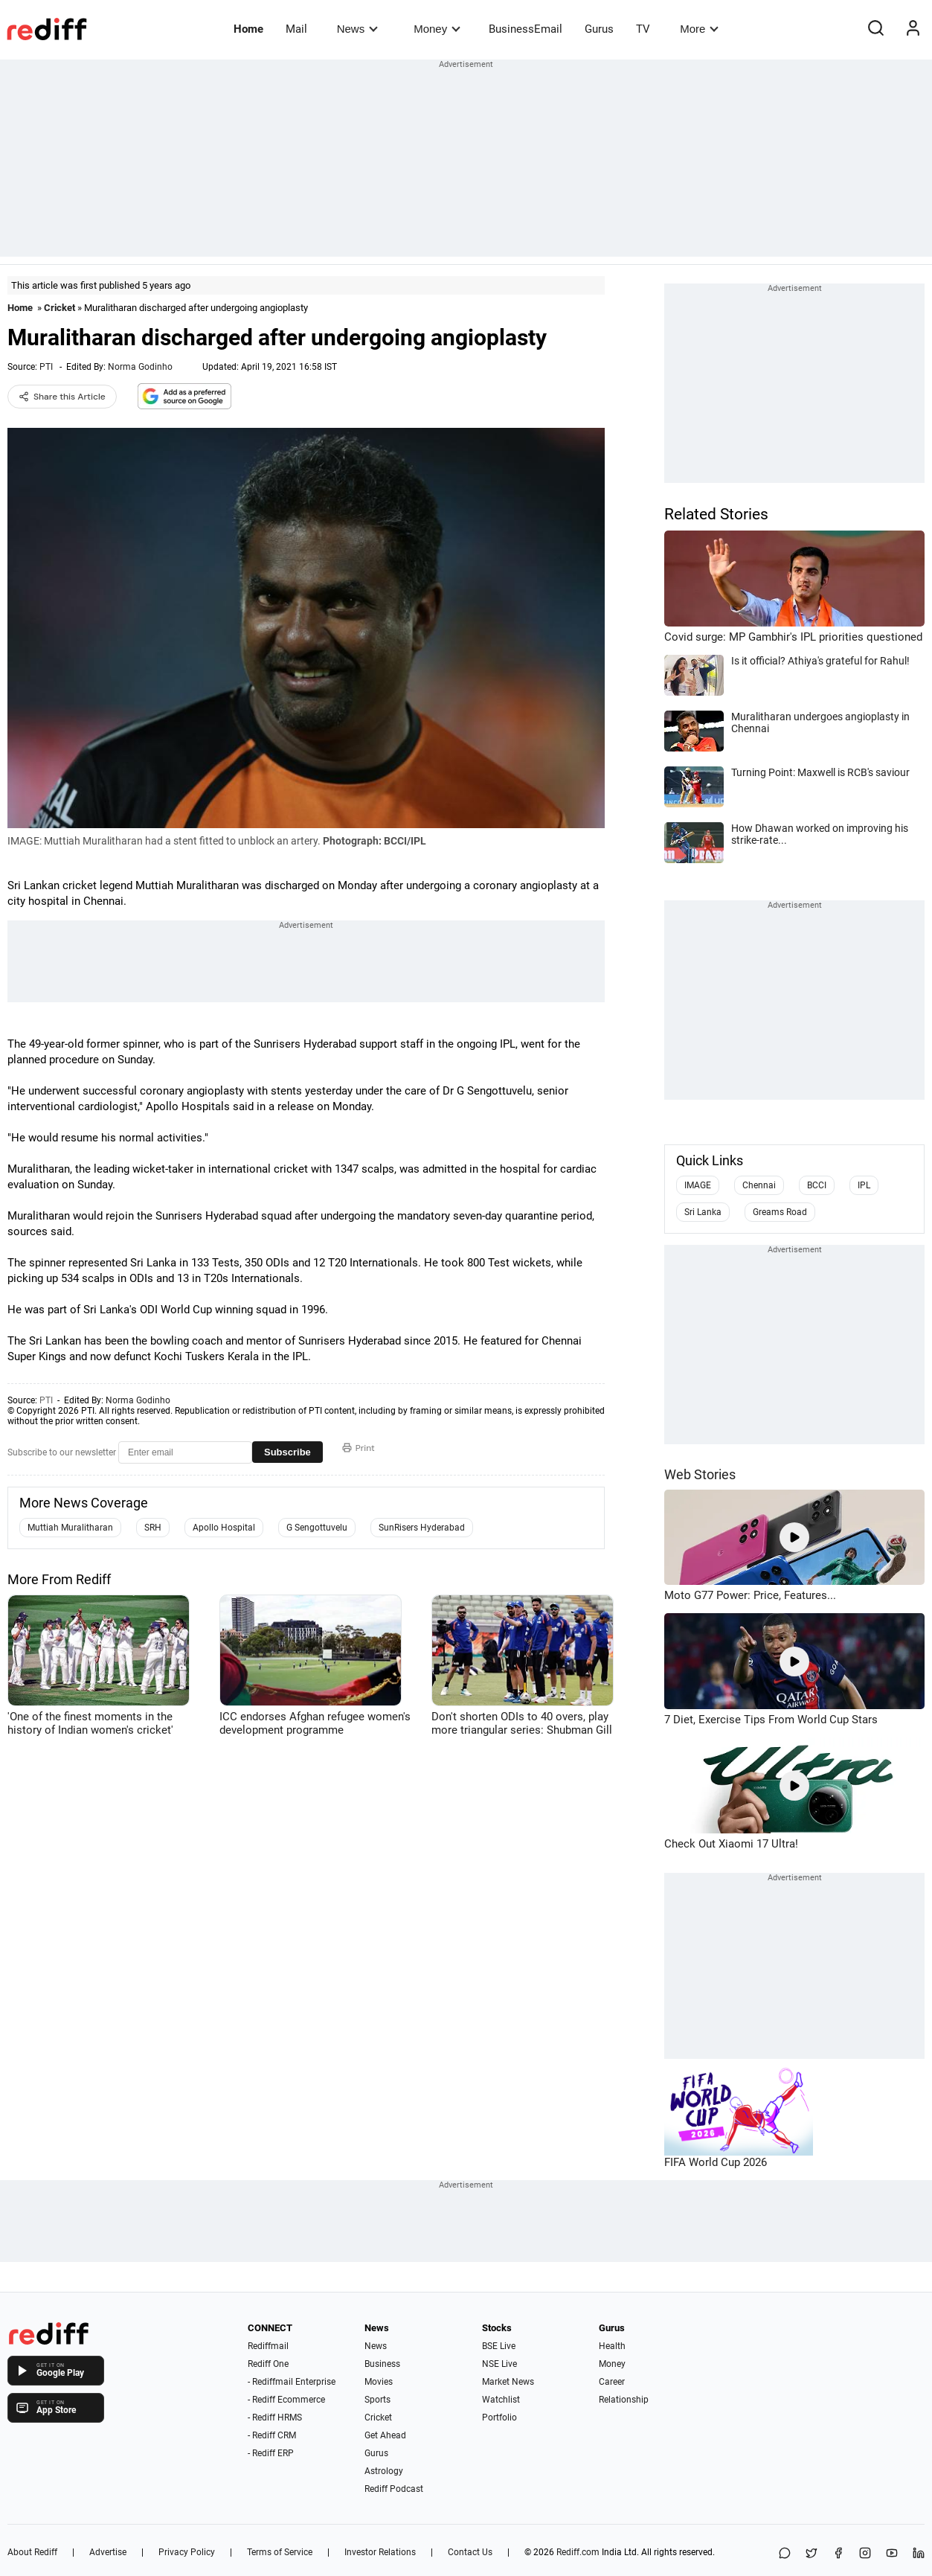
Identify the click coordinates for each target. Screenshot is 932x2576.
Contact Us (470, 2552)
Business (382, 2364)
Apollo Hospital (224, 1527)
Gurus (599, 29)
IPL (864, 1185)
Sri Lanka (703, 1212)
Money (437, 28)
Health (612, 2346)
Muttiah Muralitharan (70, 1527)
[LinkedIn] (919, 2554)
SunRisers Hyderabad (422, 1527)
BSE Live (498, 2346)
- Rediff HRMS (275, 2417)
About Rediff (32, 2552)
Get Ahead (385, 2435)
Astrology (383, 2471)
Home (248, 29)
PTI (46, 367)
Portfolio (499, 2417)
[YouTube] (892, 2554)
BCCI (816, 1185)
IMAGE (697, 1185)
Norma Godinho (140, 367)
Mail (296, 29)
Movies (378, 2382)
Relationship (624, 2399)
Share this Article (62, 397)
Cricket (59, 307)
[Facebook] (838, 2554)
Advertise (107, 2552)
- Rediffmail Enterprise (291, 2382)
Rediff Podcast (393, 2489)
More (699, 28)
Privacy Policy (186, 2552)
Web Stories (700, 1474)
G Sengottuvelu (316, 1527)
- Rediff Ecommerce (286, 2399)
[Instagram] (865, 2554)
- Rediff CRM (272, 2435)
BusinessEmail (525, 29)
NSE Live (499, 2364)
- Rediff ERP (271, 2453)
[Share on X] (811, 2554)
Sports (377, 2399)
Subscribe (287, 1452)
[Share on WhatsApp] (785, 2554)
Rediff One (268, 2364)
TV (643, 29)
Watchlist (501, 2399)
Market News (508, 2382)
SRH (152, 1527)
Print (358, 1448)
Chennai (759, 1185)
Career (612, 2382)
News (357, 28)
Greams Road (780, 1212)
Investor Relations (380, 2552)
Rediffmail (268, 2346)
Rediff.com (578, 2552)
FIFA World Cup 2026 (715, 2162)
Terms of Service (279, 2552)
